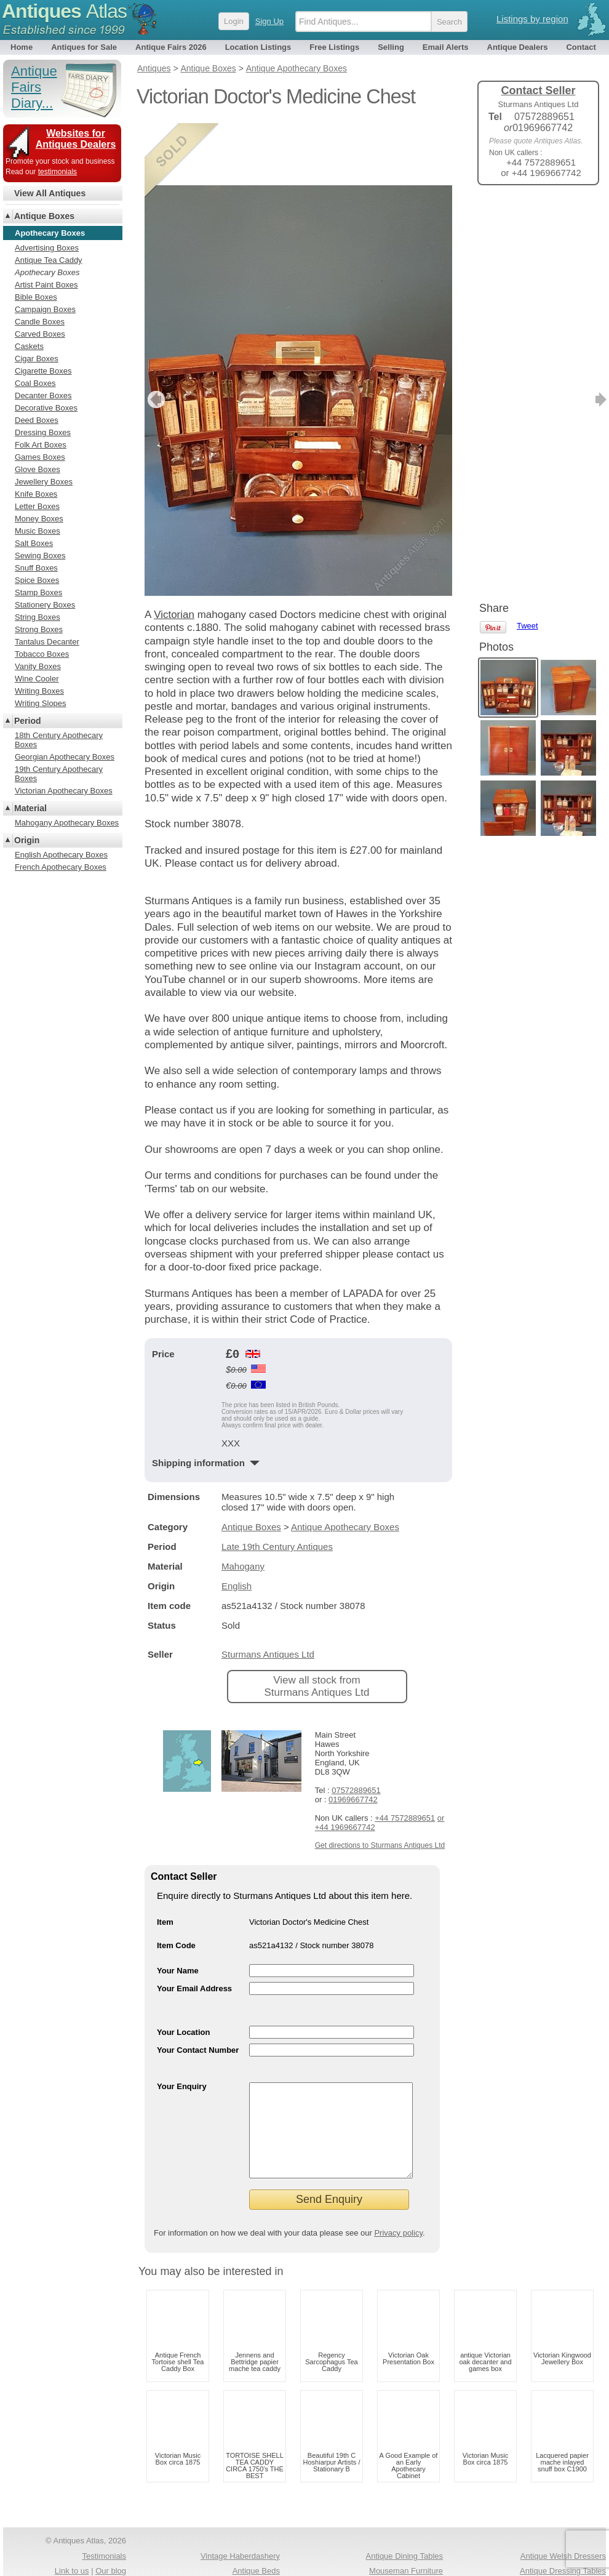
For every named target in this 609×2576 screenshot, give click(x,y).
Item (165, 1859)
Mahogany (243, 1504)
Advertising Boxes (47, 247)
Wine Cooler (37, 678)
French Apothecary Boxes (60, 867)
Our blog (110, 2527)
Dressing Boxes (43, 432)
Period (27, 721)
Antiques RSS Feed (91, 2542)
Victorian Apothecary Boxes (64, 790)
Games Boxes (40, 457)
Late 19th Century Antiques (277, 1484)
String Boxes (37, 617)
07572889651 (356, 1728)
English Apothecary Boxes (61, 854)
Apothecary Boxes (47, 272)
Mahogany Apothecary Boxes (67, 822)
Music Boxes (37, 531)
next (442, 337)
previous (155, 337)
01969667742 (353, 1737)
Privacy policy (398, 2189)
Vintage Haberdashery (240, 2512)
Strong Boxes (39, 629)
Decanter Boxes (43, 395)
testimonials (57, 171)
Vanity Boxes (38, 666)
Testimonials (104, 2512)
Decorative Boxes (46, 407)
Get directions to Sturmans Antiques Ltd (380, 1783)
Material (30, 808)
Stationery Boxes (45, 604)
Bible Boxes (36, 297)
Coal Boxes (35, 383)
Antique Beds (256, 2527)
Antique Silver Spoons (403, 2542)
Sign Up (269, 21)
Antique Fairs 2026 (171, 47)
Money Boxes (39, 518)
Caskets (29, 346)
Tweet (527, 215)
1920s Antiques (252, 2542)
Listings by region (532, 19)
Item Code (176, 1883)
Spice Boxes (37, 580)
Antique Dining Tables (404, 2512)
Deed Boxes (36, 420)
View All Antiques (50, 193)
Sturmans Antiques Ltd (267, 1592)
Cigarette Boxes (43, 370)
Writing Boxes (39, 691)
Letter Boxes (37, 506)
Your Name (178, 1908)
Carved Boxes (40, 334)
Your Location (183, 1970)
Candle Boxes (40, 321)
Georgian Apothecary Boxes (64, 756)
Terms (60, 2557)
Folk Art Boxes (40, 444)
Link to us (72, 2527)
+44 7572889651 (405, 1755)
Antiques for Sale (84, 47)
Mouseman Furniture (406, 2527)
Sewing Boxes (40, 555)
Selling (391, 47)
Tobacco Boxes (42, 654)
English (236, 1524)
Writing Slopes (40, 703)
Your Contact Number (198, 1987)
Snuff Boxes (36, 567)
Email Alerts (446, 47)
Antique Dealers (517, 47)
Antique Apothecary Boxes (345, 1464)
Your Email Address (194, 1926)
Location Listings (258, 47)
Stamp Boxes (38, 592)
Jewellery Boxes (44, 481)
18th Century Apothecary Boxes (59, 740)
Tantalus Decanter (47, 641)
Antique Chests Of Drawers (394, 2557)
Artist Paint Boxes (46, 284)
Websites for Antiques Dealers (76, 139)
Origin (26, 840)
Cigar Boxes (36, 358)
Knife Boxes (36, 494)
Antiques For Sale (248, 2557)
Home (21, 47)
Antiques (64, 11)
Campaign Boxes (45, 309)
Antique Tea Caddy (48, 260)
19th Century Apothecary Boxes (59, 773)
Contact (580, 47)
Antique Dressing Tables (563, 2527)
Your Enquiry (182, 2024)
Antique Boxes (251, 1464)
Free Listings (334, 47)
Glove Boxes (37, 469)
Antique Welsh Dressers (563, 2512)
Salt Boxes (34, 543)
